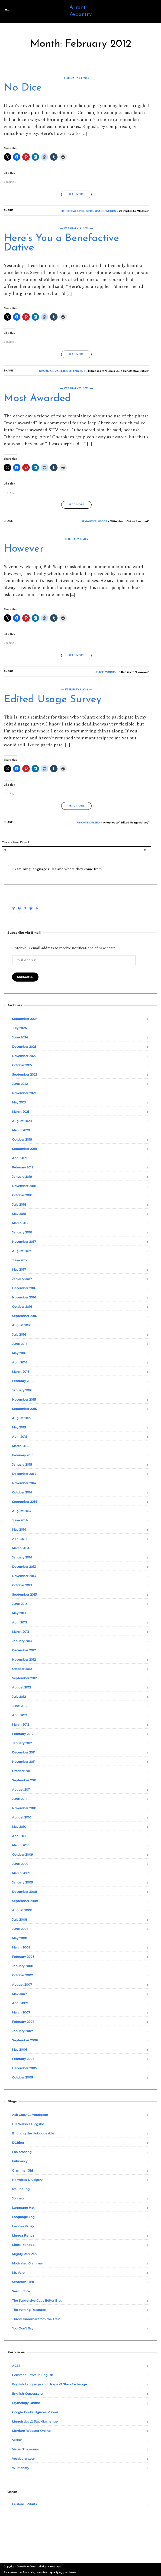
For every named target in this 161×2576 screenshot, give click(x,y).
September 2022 (24, 1074)
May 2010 (19, 1826)
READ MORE (76, 194)
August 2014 (21, 1511)
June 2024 (20, 1037)
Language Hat (23, 2207)
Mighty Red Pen (24, 2254)
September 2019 (24, 1149)
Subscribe (25, 977)
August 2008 (22, 1910)
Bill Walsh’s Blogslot (28, 2124)
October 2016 (22, 1306)
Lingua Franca (23, 2235)
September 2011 (24, 1780)
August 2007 (22, 1984)
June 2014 (20, 1520)
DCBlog (18, 2142)
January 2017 (22, 1279)
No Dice (23, 88)
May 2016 (19, 1353)
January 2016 (22, 1390)
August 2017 (21, 1251)
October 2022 (22, 1065)
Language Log (23, 2217)
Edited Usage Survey (52, 700)
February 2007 (23, 2021)
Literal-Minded (23, 2245)
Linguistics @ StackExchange (35, 2421)
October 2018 (22, 1195)
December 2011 (23, 1752)
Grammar (46, 371)
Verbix (17, 2440)
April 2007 (20, 2003)
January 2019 (22, 1176)
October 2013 (22, 1585)
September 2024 (25, 1019)
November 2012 (24, 1659)
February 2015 (22, 1455)
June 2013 (19, 1604)
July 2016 (19, 1334)
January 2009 (22, 1882)
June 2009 (20, 1864)
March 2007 (21, 2012)
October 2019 (22, 1139)
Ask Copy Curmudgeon (30, 2115)
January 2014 (22, 1557)
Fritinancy (19, 2161)
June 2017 (19, 1260)
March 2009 (21, 1873)
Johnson (18, 2198)
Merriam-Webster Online (31, 2431)
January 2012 (22, 1743)
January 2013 (22, 1641)
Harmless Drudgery (27, 2180)
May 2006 (19, 2049)
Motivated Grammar (27, 2263)
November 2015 (24, 1399)
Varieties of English (70, 371)
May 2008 (19, 1938)
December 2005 (24, 2068)
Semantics (89, 521)
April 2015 (19, 1436)
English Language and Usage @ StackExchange (49, 2384)
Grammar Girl (22, 2170)
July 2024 (19, 1028)
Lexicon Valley (23, 2226)
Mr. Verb (18, 2272)
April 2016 (19, 1362)
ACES (16, 2366)
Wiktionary (20, 2468)
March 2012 (20, 1724)
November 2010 (24, 1808)
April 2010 (19, 1836)
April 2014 (19, 1539)
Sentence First (23, 2282)
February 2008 (23, 1956)
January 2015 (22, 1464)
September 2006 (25, 2040)
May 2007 (19, 1994)
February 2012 (22, 1734)
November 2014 (24, 1483)
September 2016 (24, 1316)
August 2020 (22, 1121)
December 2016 (24, 1288)
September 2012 (24, 1678)
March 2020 (21, 1130)
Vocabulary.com (24, 2458)
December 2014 (24, 1474)
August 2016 (21, 1325)
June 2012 (19, 1706)
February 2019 (22, 1167)
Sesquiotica (21, 2291)
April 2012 (19, 1715)
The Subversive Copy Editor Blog (37, 2300)
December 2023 (24, 1046)
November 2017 (24, 1241)
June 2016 (19, 1344)
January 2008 (22, 1966)
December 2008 (24, 1891)
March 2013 (20, 1631)
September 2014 (24, 1501)
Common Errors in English (32, 2375)
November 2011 (23, 1761)
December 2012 (24, 1650)
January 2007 (22, 2031)
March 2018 (20, 1223)
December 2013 (24, 1566)
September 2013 (24, 1594)
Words (110, 211)
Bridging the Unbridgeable (33, 2133)
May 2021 (19, 1102)
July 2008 (19, 1919)
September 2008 (25, 1901)
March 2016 (20, 1371)
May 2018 (19, 1214)
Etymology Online (26, 2403)
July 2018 (19, 1204)
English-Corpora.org (27, 2393)
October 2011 (21, 1771)
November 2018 (24, 1186)
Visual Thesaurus (25, 2449)
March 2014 (20, 1548)
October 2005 (22, 2077)
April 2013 (19, 1622)
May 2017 (19, 1269)
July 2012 (19, 1696)
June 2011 (19, 1799)
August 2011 (21, 1789)
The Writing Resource (29, 2310)
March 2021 (20, 1111)
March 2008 (21, 1947)
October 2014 (22, 1492)
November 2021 (24, 1093)
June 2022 (20, 1084)
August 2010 (21, 1817)
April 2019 (19, 1158)
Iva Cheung (21, 2189)
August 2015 (21, 1418)
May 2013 (19, 1613)
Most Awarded (37, 399)
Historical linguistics (77, 211)
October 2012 (22, 1669)
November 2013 (24, 1576)
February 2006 (23, 2059)
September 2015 (24, 1409)
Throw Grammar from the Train (36, 2319)
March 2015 (20, 1446)
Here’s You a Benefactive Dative (61, 243)
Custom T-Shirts (24, 2504)
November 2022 (24, 1056)
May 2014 (19, 1529)
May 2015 (19, 1427)
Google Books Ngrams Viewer (35, 2412)
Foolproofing (22, 2152)
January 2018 (22, 1232)
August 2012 (21, 1687)
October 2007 (22, 1975)
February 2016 (22, 1381)
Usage (99, 211)
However (24, 549)
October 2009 (22, 1854)
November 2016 (24, 1297)
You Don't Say (22, 2328)
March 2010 (20, 1845)
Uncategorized (88, 822)
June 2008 (20, 1929)
